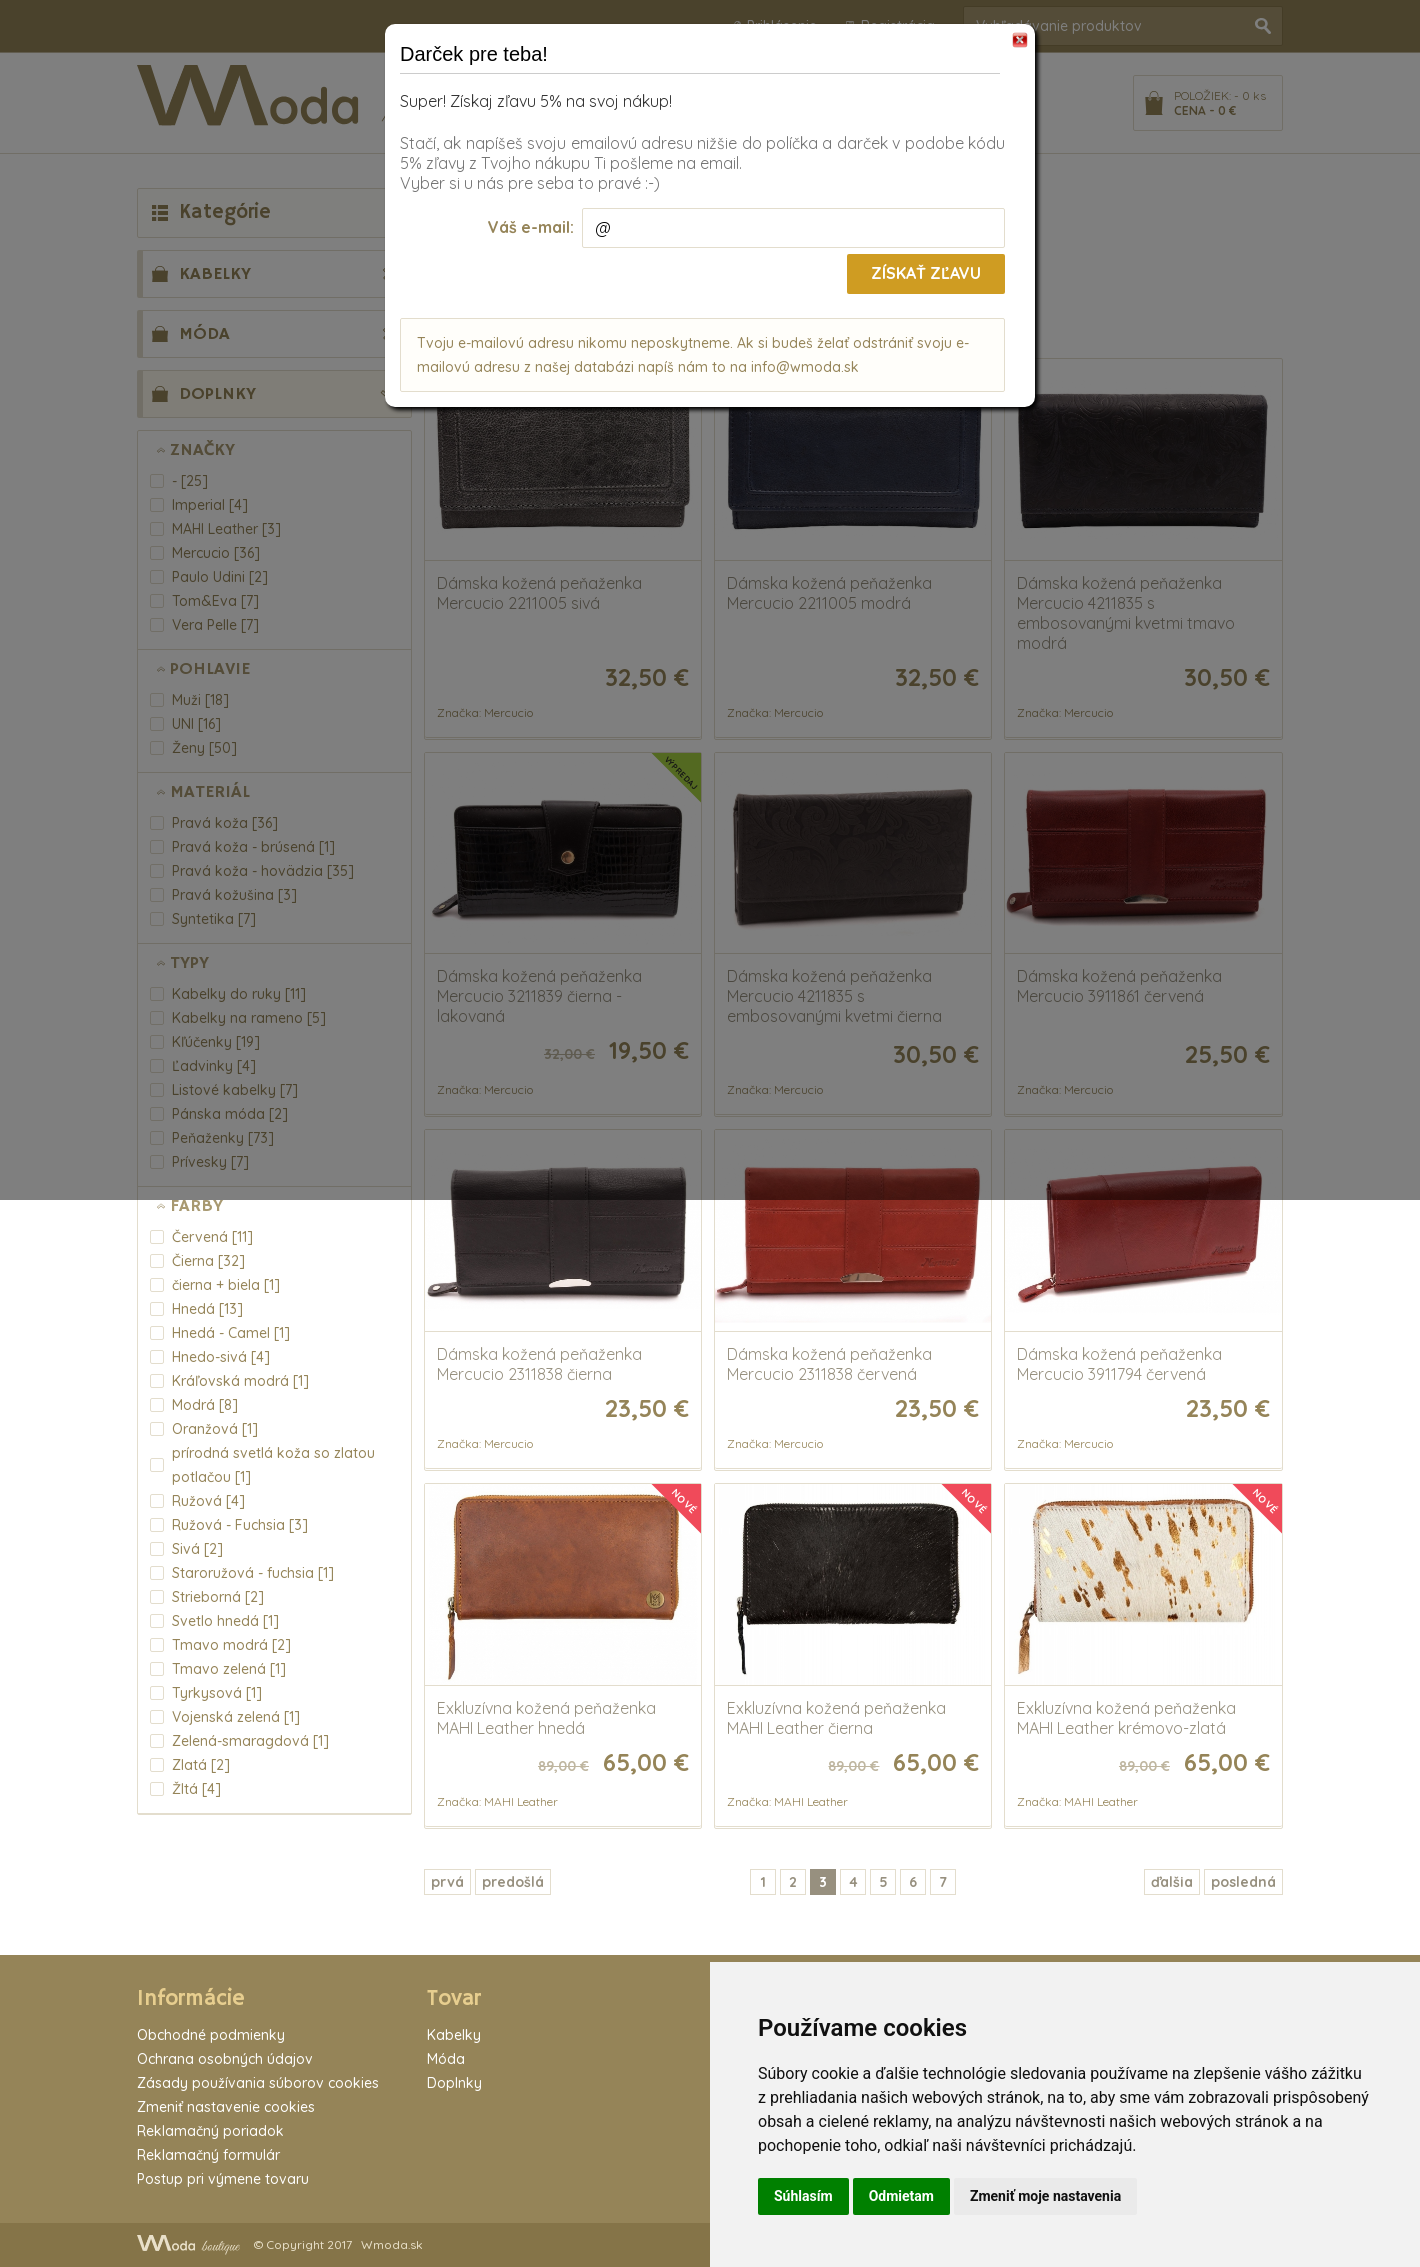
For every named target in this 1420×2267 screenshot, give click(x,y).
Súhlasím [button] (803, 2196)
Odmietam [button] (901, 2196)
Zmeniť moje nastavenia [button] (1045, 2196)
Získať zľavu (926, 273)
